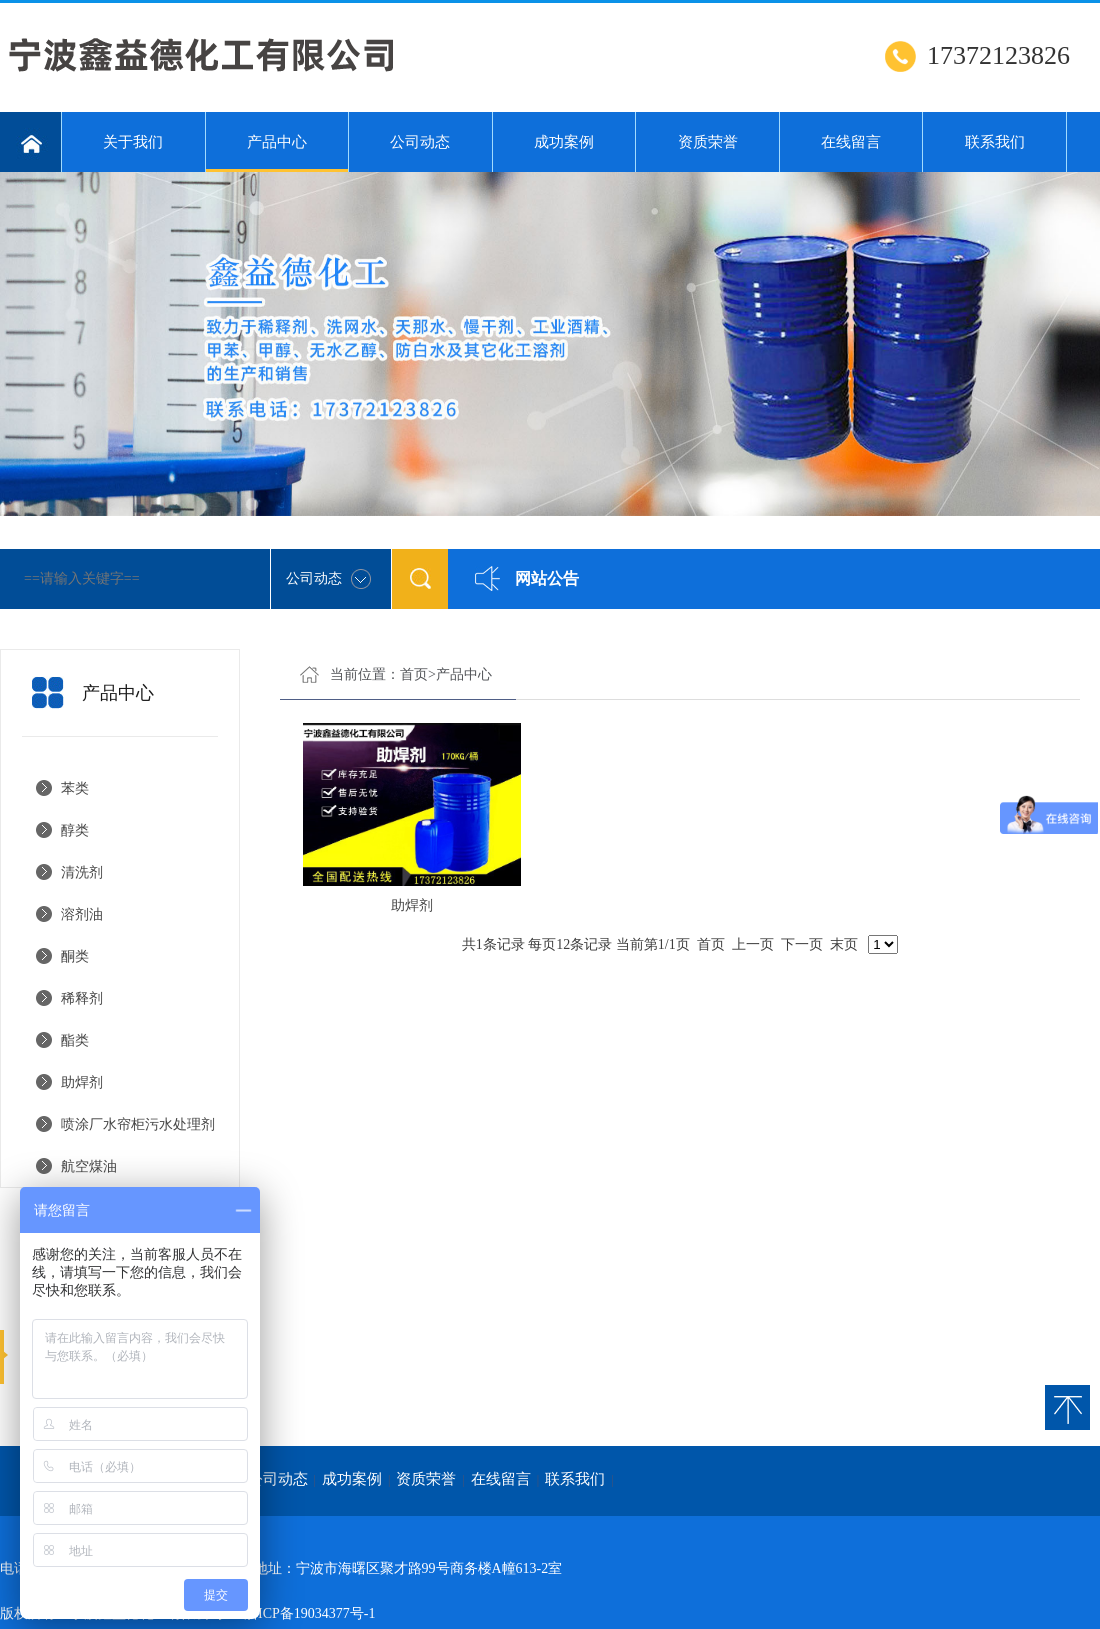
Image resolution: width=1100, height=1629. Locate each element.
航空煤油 (89, 1166)
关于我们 (133, 142)
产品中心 (277, 153)
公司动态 (420, 142)
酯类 (75, 1040)
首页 (414, 674)
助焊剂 (82, 1082)
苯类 (75, 788)
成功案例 (564, 142)
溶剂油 (82, 914)
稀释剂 (82, 998)
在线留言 (851, 142)
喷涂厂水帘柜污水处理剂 (138, 1124)
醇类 (75, 830)
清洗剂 (82, 872)
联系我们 (995, 142)
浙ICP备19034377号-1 (309, 1613)
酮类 (75, 956)
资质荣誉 (708, 142)
